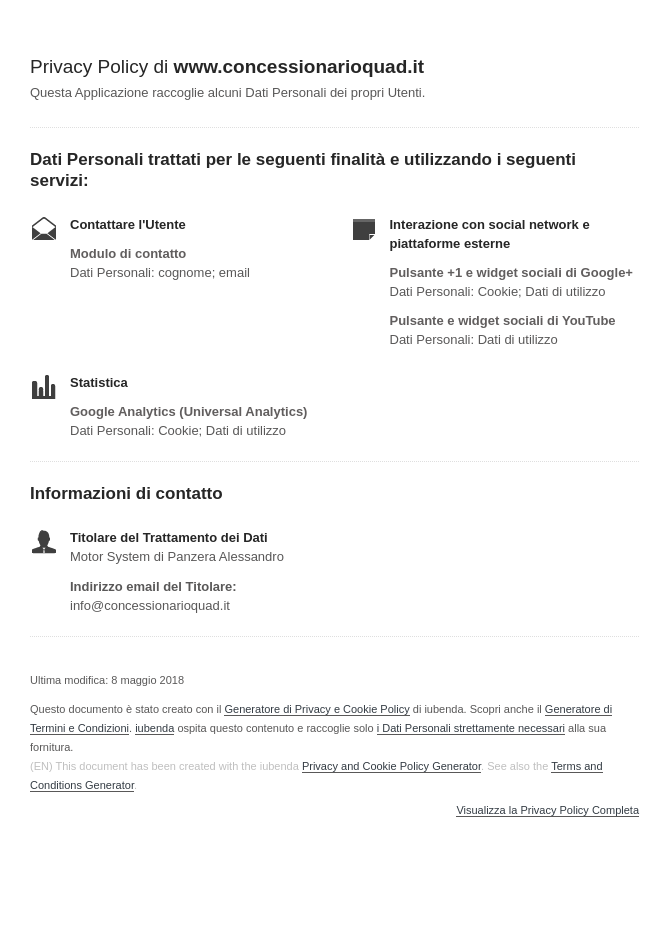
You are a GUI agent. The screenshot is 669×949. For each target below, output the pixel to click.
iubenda (154, 728)
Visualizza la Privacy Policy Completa (547, 810)
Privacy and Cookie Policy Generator (391, 766)
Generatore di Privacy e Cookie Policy (316, 709)
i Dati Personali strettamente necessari (471, 728)
